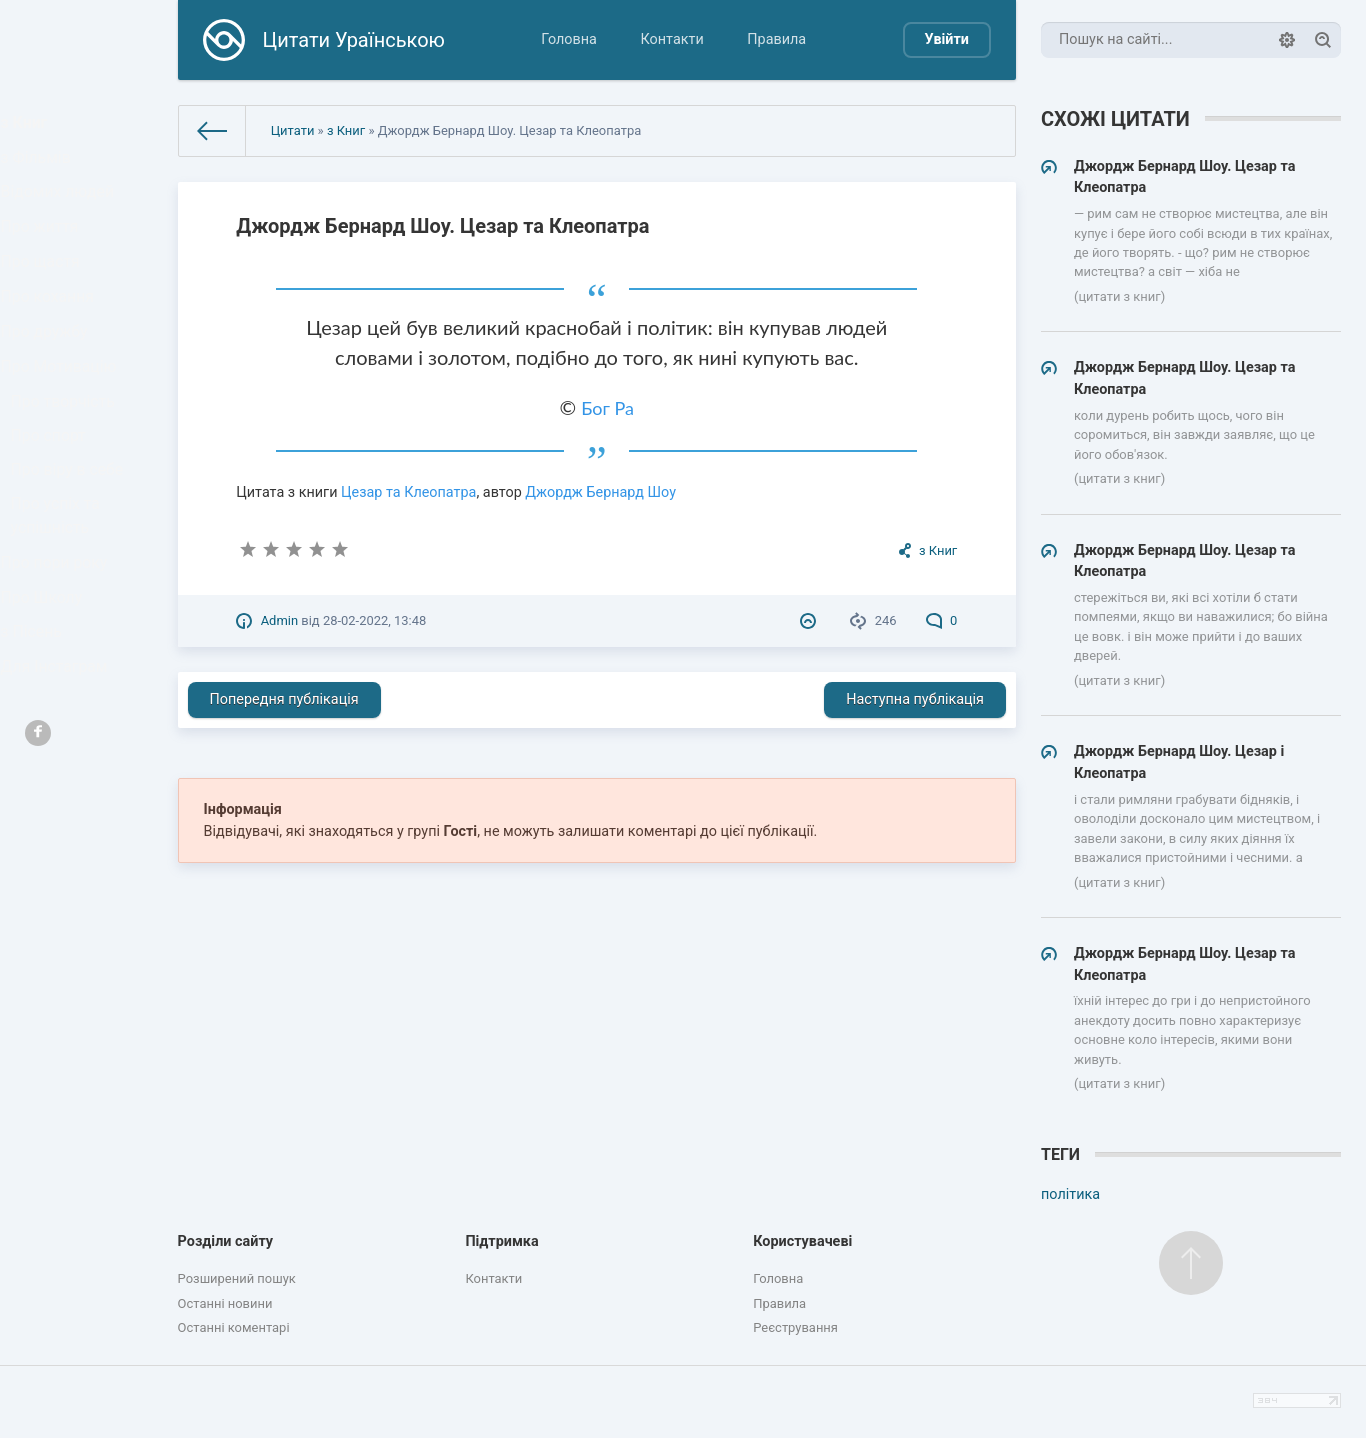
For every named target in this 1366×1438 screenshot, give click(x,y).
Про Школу (47, 700)
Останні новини (225, 1303)
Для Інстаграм (59, 786)
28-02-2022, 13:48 (374, 620)
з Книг (31, 126)
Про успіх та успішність (61, 604)
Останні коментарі (234, 1327)
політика (1070, 1194)
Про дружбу (49, 383)
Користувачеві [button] (802, 1241)
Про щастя (46, 297)
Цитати (293, 130)
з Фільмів (42, 169)
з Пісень (38, 743)
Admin (279, 620)
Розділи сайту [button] (226, 1241)
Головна (569, 39)
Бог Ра (607, 408)
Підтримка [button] (501, 1241)
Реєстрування (795, 1327)
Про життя (45, 254)
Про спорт (54, 510)
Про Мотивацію (63, 426)
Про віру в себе (71, 552)
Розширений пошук (237, 1278)
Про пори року (58, 657)
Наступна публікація (915, 699)
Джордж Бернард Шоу (600, 492)
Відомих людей (62, 211)
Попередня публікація (284, 699)
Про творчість (67, 468)
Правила (776, 39)
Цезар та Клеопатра (408, 492)
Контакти (672, 39)
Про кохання (52, 340)
